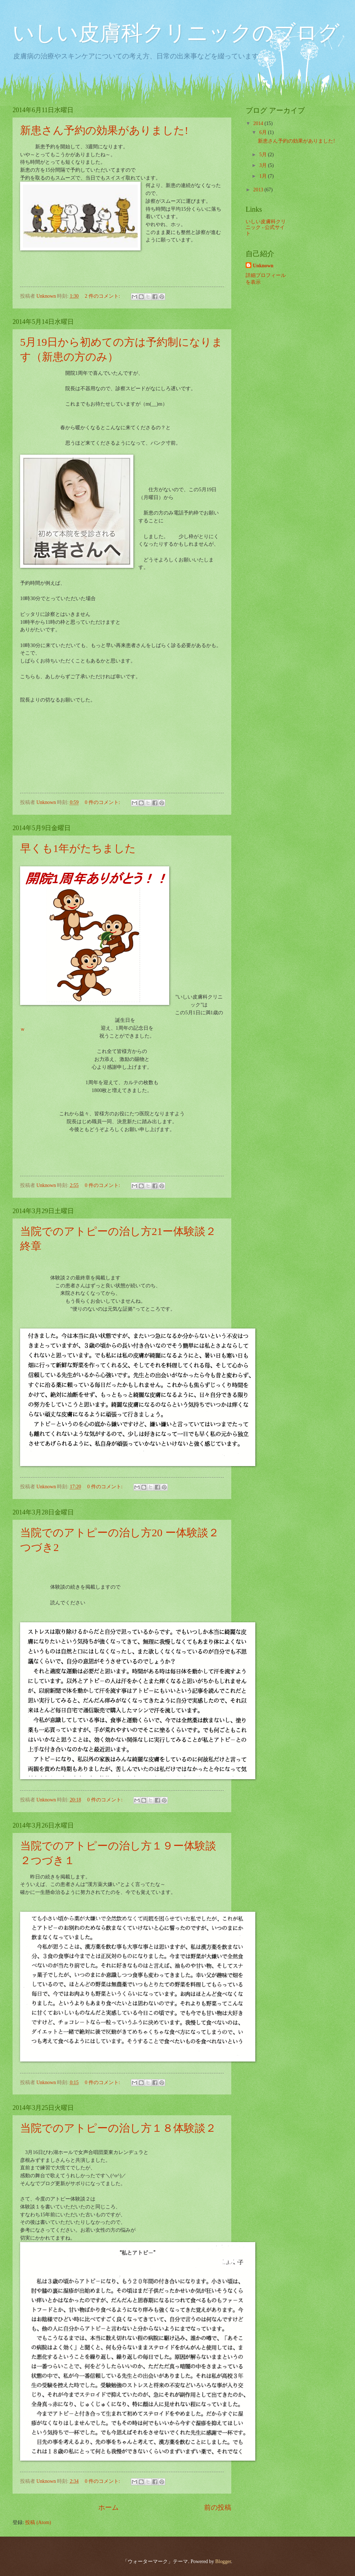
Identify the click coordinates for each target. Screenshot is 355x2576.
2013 (258, 189)
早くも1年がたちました (78, 848)
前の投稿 (217, 2507)
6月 (263, 132)
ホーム (108, 2507)
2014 (258, 123)
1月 (263, 176)
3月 (263, 165)
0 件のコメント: (103, 802)
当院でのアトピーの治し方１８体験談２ (118, 2128)
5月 (263, 154)
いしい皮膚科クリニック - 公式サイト (266, 227)
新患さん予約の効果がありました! (104, 130)
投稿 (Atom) (38, 2522)
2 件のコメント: (103, 296)
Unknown (263, 265)
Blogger (223, 2561)
